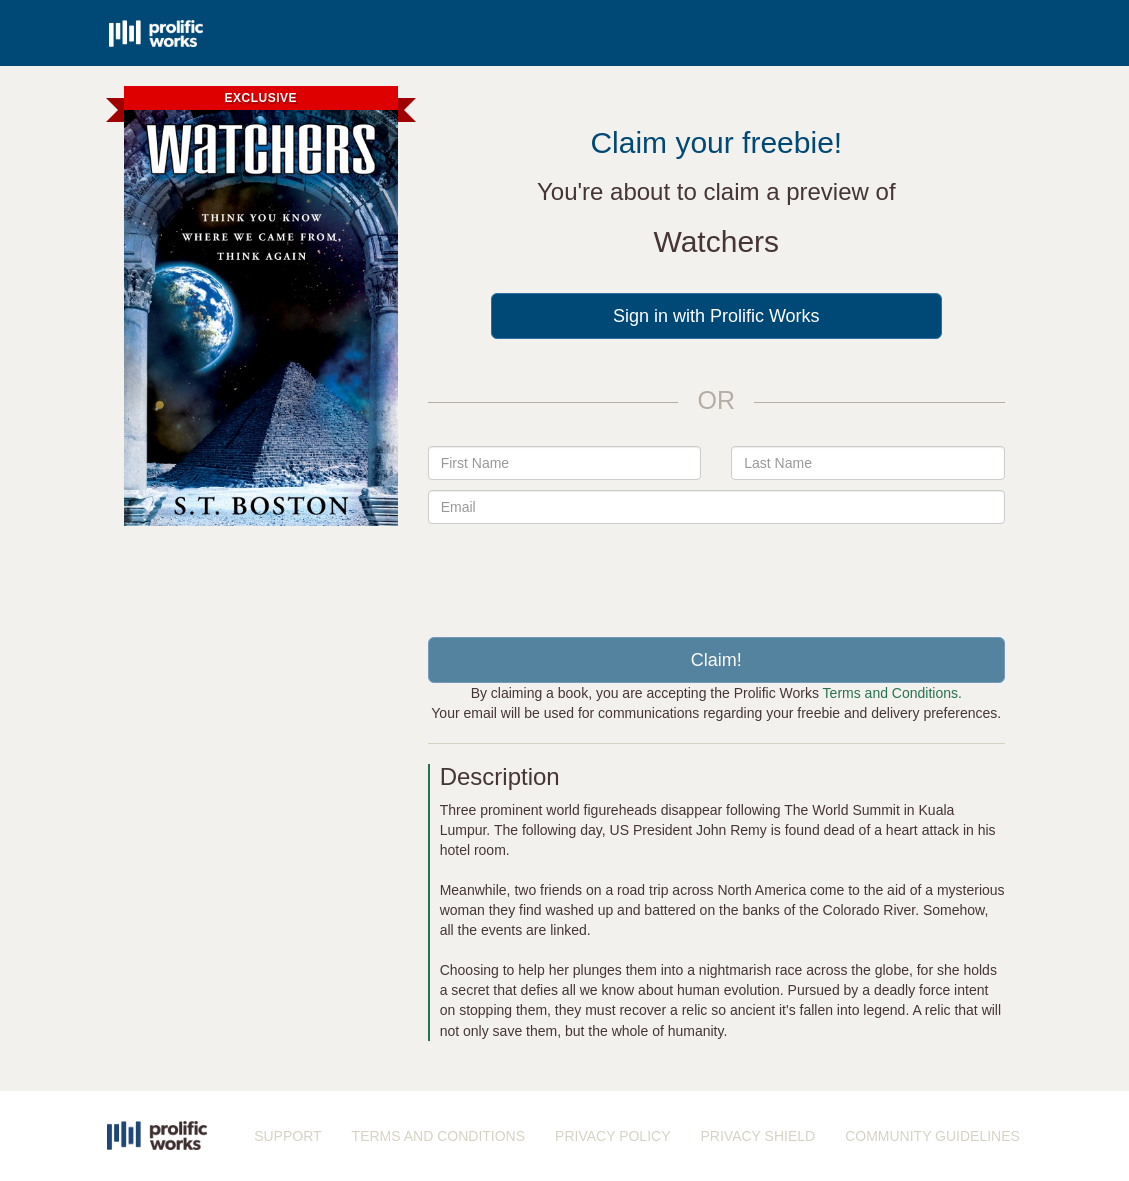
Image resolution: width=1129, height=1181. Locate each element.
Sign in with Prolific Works (716, 316)
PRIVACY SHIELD (758, 1136)
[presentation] (716, 573)
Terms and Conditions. (892, 693)
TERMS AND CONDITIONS (438, 1136)
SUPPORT (287, 1136)
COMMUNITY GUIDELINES (932, 1136)
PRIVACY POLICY (612, 1136)
